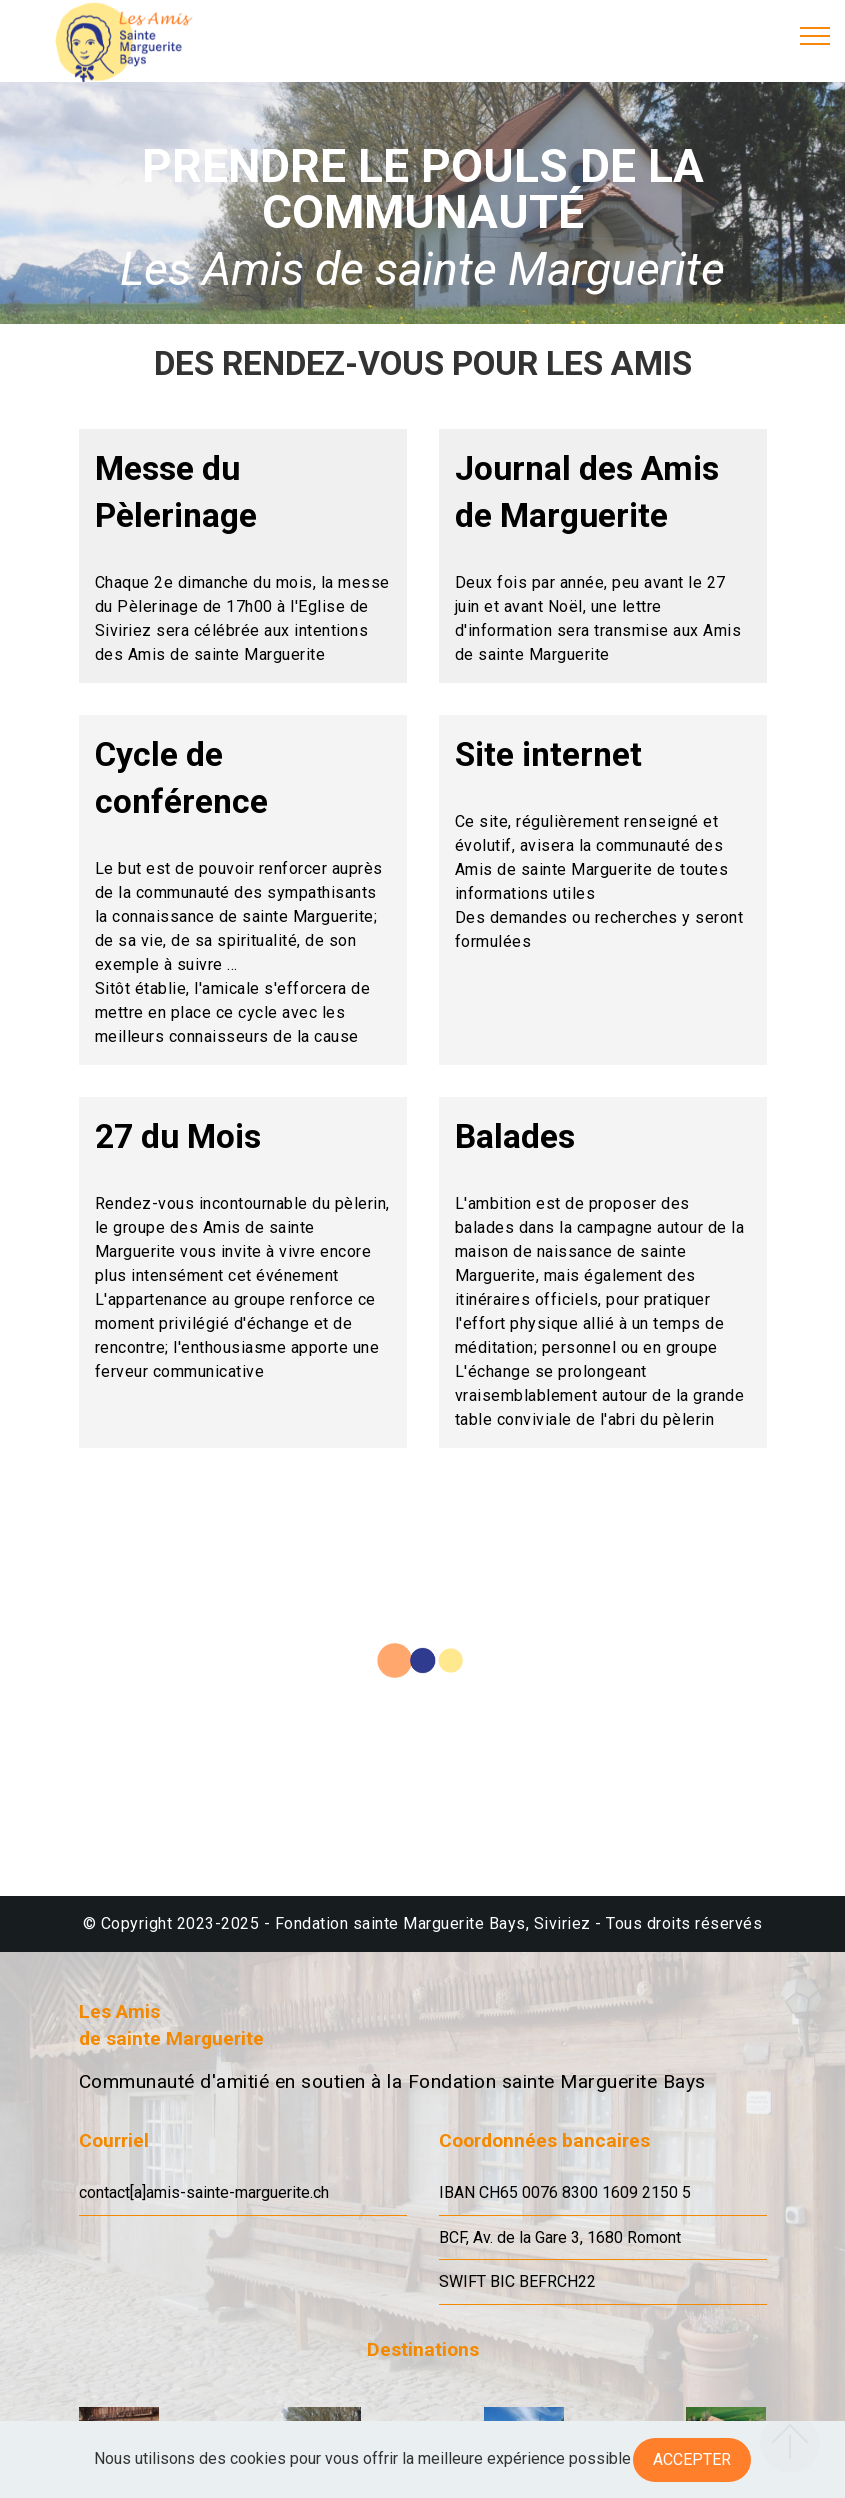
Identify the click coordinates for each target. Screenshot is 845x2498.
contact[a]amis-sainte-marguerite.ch (204, 2192)
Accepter (692, 2459)
